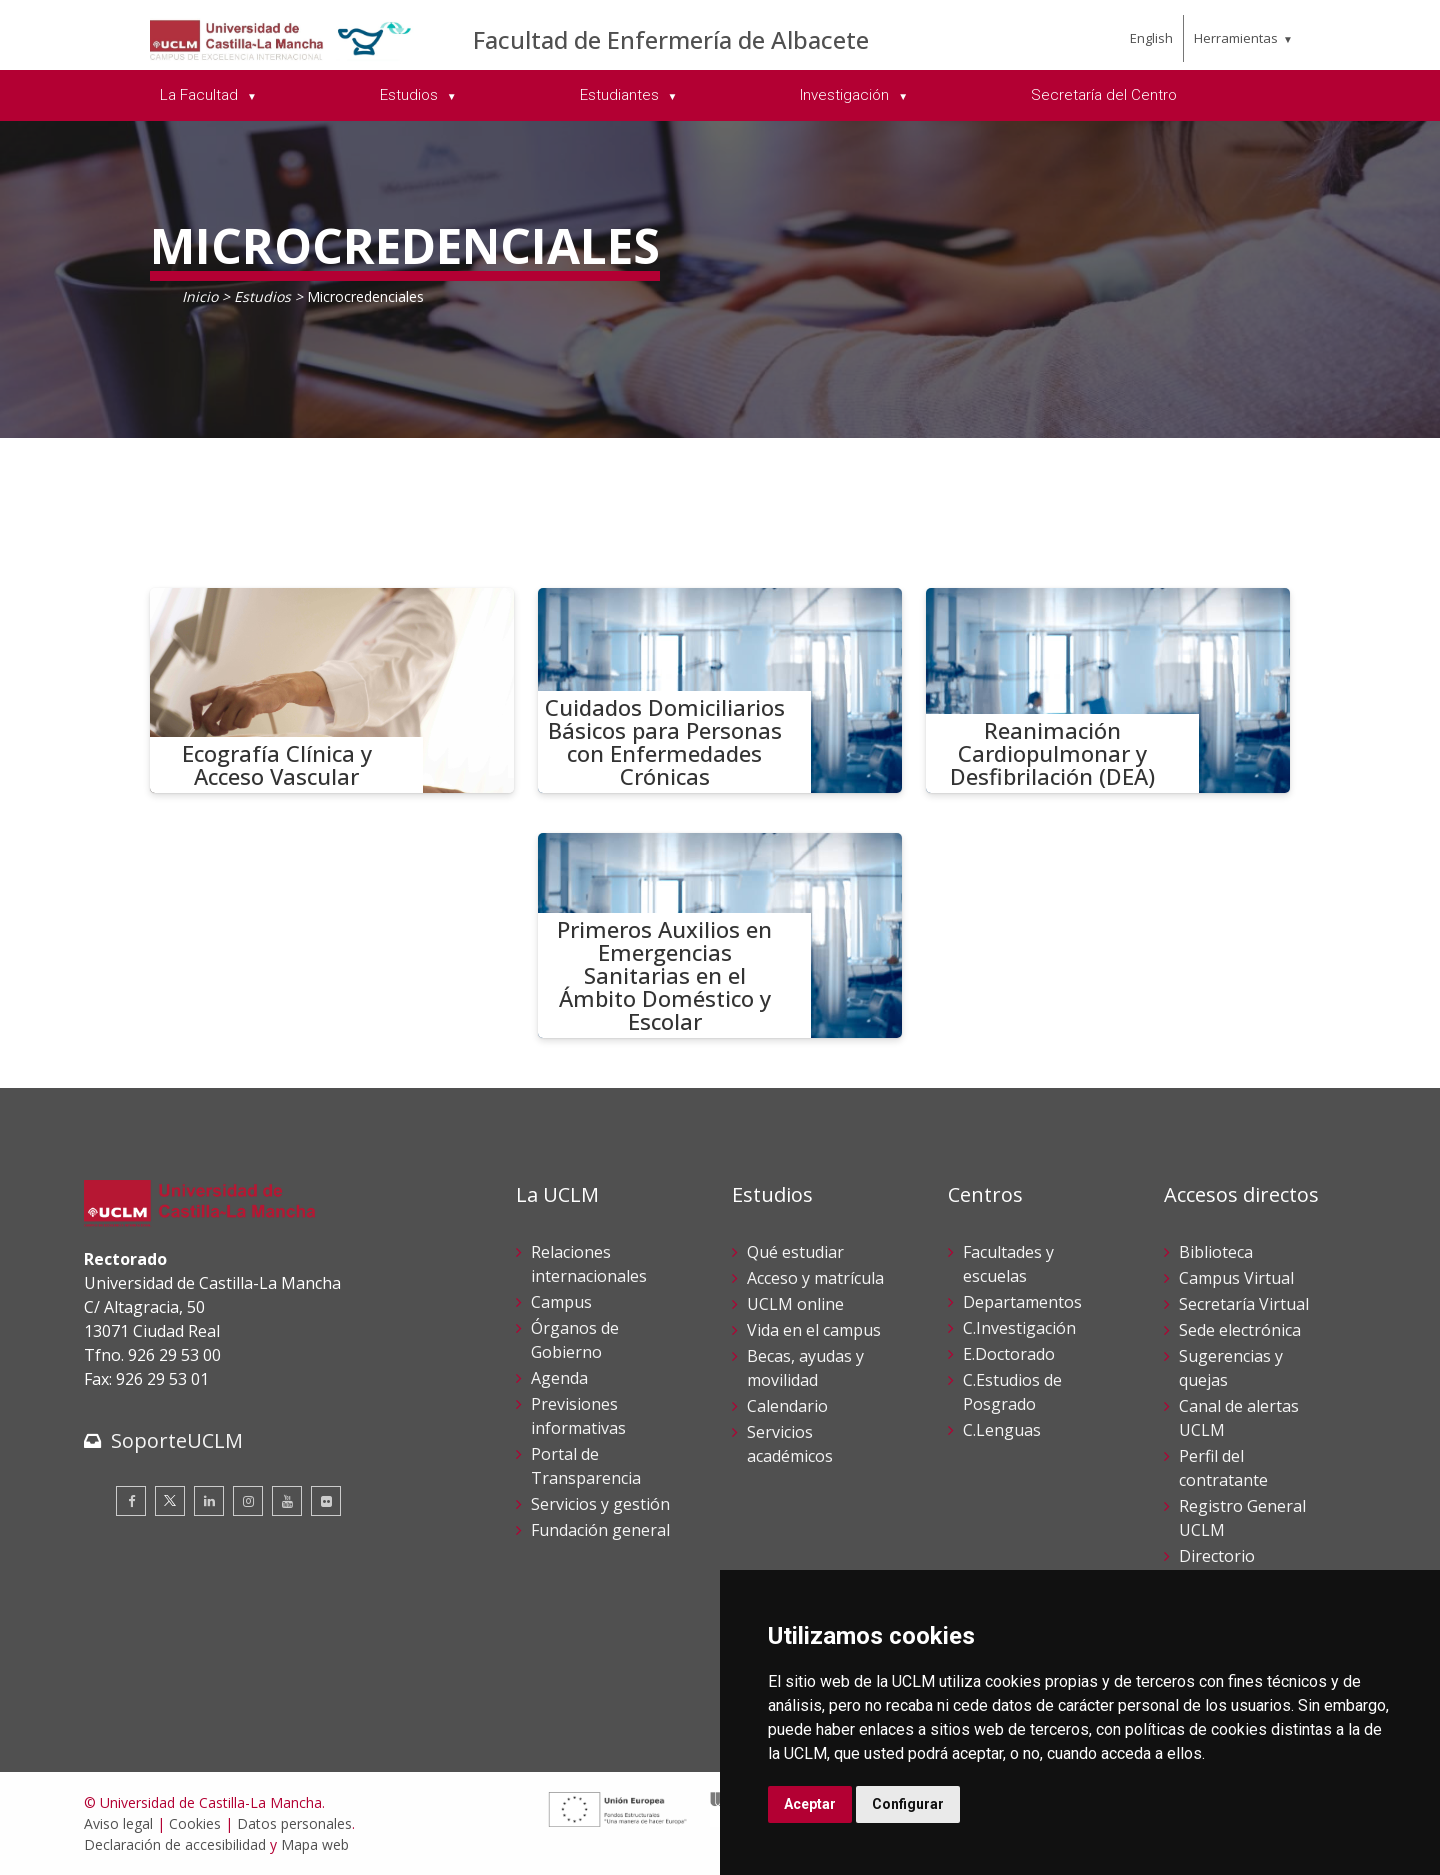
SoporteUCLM (177, 1440)
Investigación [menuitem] (846, 95)
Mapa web (315, 1844)
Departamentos (1022, 1302)
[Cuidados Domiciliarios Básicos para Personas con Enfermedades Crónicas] (720, 690)
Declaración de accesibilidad (175, 1844)
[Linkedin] (209, 1501)
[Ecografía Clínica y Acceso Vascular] (332, 690)
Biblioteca (1216, 1252)
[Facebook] (131, 1501)
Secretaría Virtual (1244, 1304)
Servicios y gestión (600, 1504)
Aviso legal (118, 1823)
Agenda (559, 1378)
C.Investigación (1019, 1328)
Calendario (787, 1406)
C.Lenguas (1002, 1430)
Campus (561, 1302)
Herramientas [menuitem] (1236, 38)
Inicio (200, 296)
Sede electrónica (1240, 1330)
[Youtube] (287, 1501)
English (1151, 38)
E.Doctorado (1009, 1354)
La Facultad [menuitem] (201, 95)
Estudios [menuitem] (411, 95)
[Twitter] (170, 1501)
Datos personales (294, 1823)
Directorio (1217, 1556)
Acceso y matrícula (815, 1278)
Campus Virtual (1236, 1278)
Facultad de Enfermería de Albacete (671, 39)
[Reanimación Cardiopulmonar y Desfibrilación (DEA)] (1108, 690)
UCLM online (795, 1304)
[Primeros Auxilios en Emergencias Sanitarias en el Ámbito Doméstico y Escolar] (720, 935)
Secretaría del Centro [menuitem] (1104, 95)
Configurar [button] (908, 1804)
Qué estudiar (795, 1252)
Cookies (195, 1823)
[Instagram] (248, 1501)
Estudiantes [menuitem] (621, 95)
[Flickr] (326, 1501)
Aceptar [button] (810, 1804)
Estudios (262, 296)
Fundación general (600, 1530)
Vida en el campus (814, 1330)
